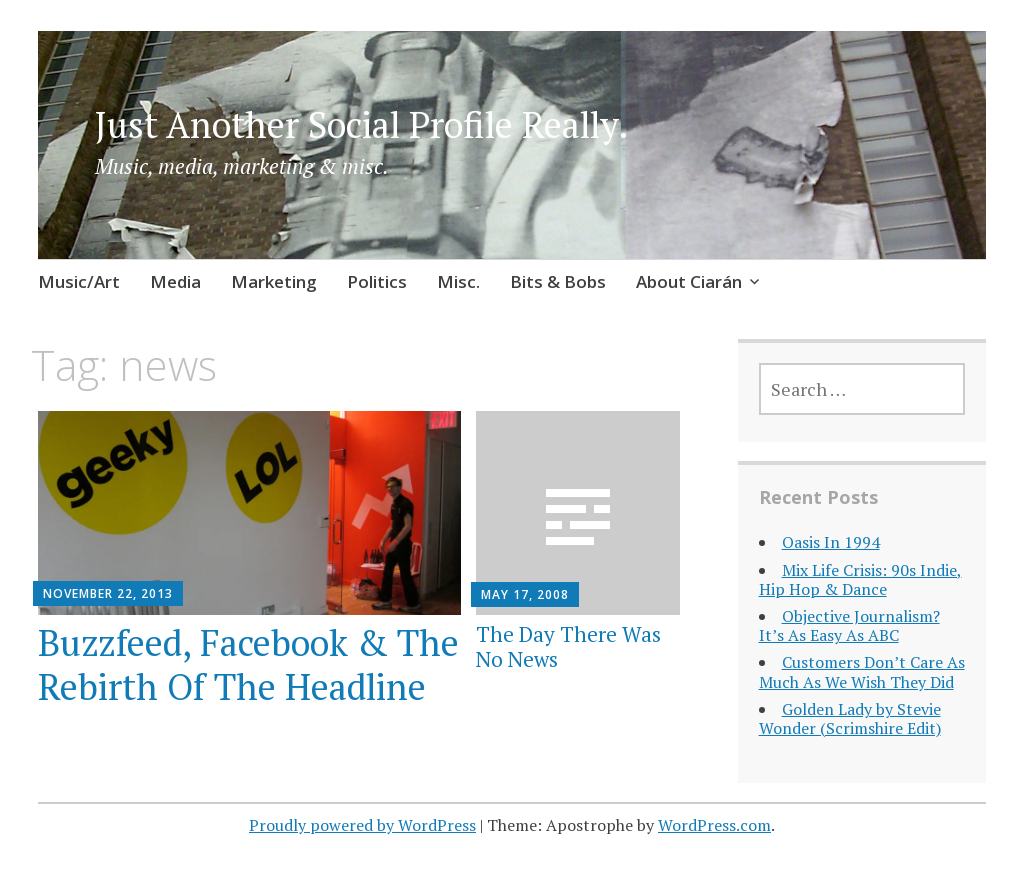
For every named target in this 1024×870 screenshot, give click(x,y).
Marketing (274, 281)
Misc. (458, 281)
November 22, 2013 (108, 593)
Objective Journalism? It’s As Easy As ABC (849, 625)
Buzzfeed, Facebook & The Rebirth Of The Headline (248, 664)
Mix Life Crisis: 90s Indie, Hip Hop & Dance (860, 579)
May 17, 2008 (525, 594)
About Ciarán (689, 281)
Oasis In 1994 (831, 542)
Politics (377, 281)
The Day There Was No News (568, 646)
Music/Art (79, 281)
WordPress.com (714, 825)
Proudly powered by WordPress (362, 825)
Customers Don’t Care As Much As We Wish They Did (862, 671)
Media (175, 281)
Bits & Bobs (558, 281)
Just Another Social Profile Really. (362, 124)
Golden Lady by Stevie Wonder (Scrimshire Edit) (850, 718)
